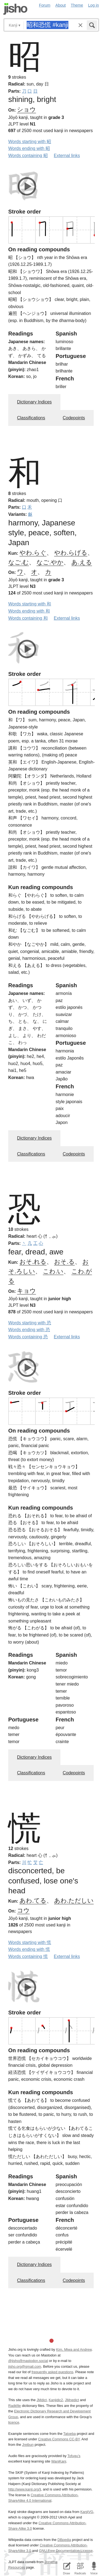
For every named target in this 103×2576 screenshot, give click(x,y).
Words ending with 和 (29, 611)
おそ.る (64, 1261)
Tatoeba (69, 2434)
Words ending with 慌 (29, 1949)
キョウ (26, 1290)
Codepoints (74, 417)
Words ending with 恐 (29, 1329)
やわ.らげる (70, 552)
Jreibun (28, 2445)
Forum (45, 5)
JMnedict (72, 2400)
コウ (23, 1910)
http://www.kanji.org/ (24, 2489)
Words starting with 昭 (29, 141)
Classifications (31, 417)
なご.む (18, 562)
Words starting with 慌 (29, 1942)
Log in (93, 5)
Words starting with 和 (29, 604)
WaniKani (58, 2461)
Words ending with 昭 (29, 148)
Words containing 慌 (28, 1956)
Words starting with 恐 (29, 1322)
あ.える (81, 562)
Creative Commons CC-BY (59, 2439)
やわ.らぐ (33, 552)
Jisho (15, 9)
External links (67, 155)
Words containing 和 (28, 618)
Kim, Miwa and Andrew (73, 2349)
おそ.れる (33, 1261)
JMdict (42, 2400)
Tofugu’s (73, 2456)
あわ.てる (33, 1900)
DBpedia (64, 2540)
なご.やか (50, 562)
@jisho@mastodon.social (28, 2361)
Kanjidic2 (56, 2400)
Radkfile (14, 2406)
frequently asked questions (52, 2372)
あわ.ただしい (74, 1900)
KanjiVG (86, 2512)
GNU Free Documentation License (66, 2551)
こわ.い (53, 1271)
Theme (77, 5)
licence (13, 2422)
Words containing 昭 (28, 155)
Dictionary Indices (34, 402)
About (60, 5)
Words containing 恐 (28, 1336)
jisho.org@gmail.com (24, 2366)
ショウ (26, 109)
